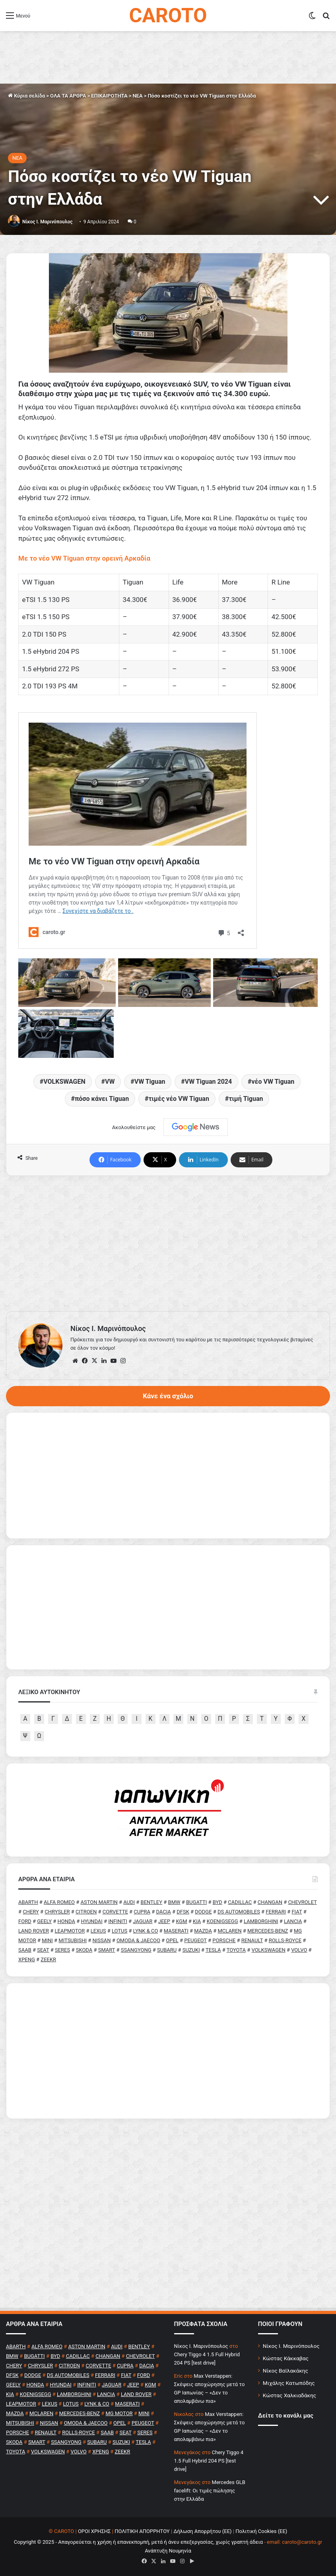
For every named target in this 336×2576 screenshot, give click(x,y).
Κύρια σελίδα (26, 96)
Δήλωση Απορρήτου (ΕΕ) (202, 2531)
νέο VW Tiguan (272, 1081)
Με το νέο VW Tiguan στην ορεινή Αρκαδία (84, 558)
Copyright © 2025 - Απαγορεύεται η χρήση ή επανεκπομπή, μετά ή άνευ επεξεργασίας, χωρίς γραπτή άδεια (138, 2542)
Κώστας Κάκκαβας (286, 2358)
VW (110, 1081)
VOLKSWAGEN (64, 1081)
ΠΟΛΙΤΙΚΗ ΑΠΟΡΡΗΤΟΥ (142, 2531)
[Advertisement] (168, 1243)
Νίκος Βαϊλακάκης (285, 2370)
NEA (137, 96)
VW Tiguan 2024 (208, 1081)
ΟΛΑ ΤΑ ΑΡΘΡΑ (68, 96)
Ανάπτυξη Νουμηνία (168, 2551)
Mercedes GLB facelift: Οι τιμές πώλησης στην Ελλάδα (209, 2490)
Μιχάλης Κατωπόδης (289, 2383)
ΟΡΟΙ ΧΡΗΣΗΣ (94, 2531)
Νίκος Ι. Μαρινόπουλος (291, 2346)
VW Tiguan (149, 1081)
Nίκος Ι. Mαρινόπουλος (47, 222)
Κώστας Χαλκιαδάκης (289, 2395)
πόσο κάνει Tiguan (102, 1098)
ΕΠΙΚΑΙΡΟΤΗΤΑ (109, 96)
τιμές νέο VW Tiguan (178, 1098)
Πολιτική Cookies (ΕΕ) (261, 2531)
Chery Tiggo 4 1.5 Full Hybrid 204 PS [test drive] (209, 2460)
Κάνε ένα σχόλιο (168, 1396)
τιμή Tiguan (246, 1098)
